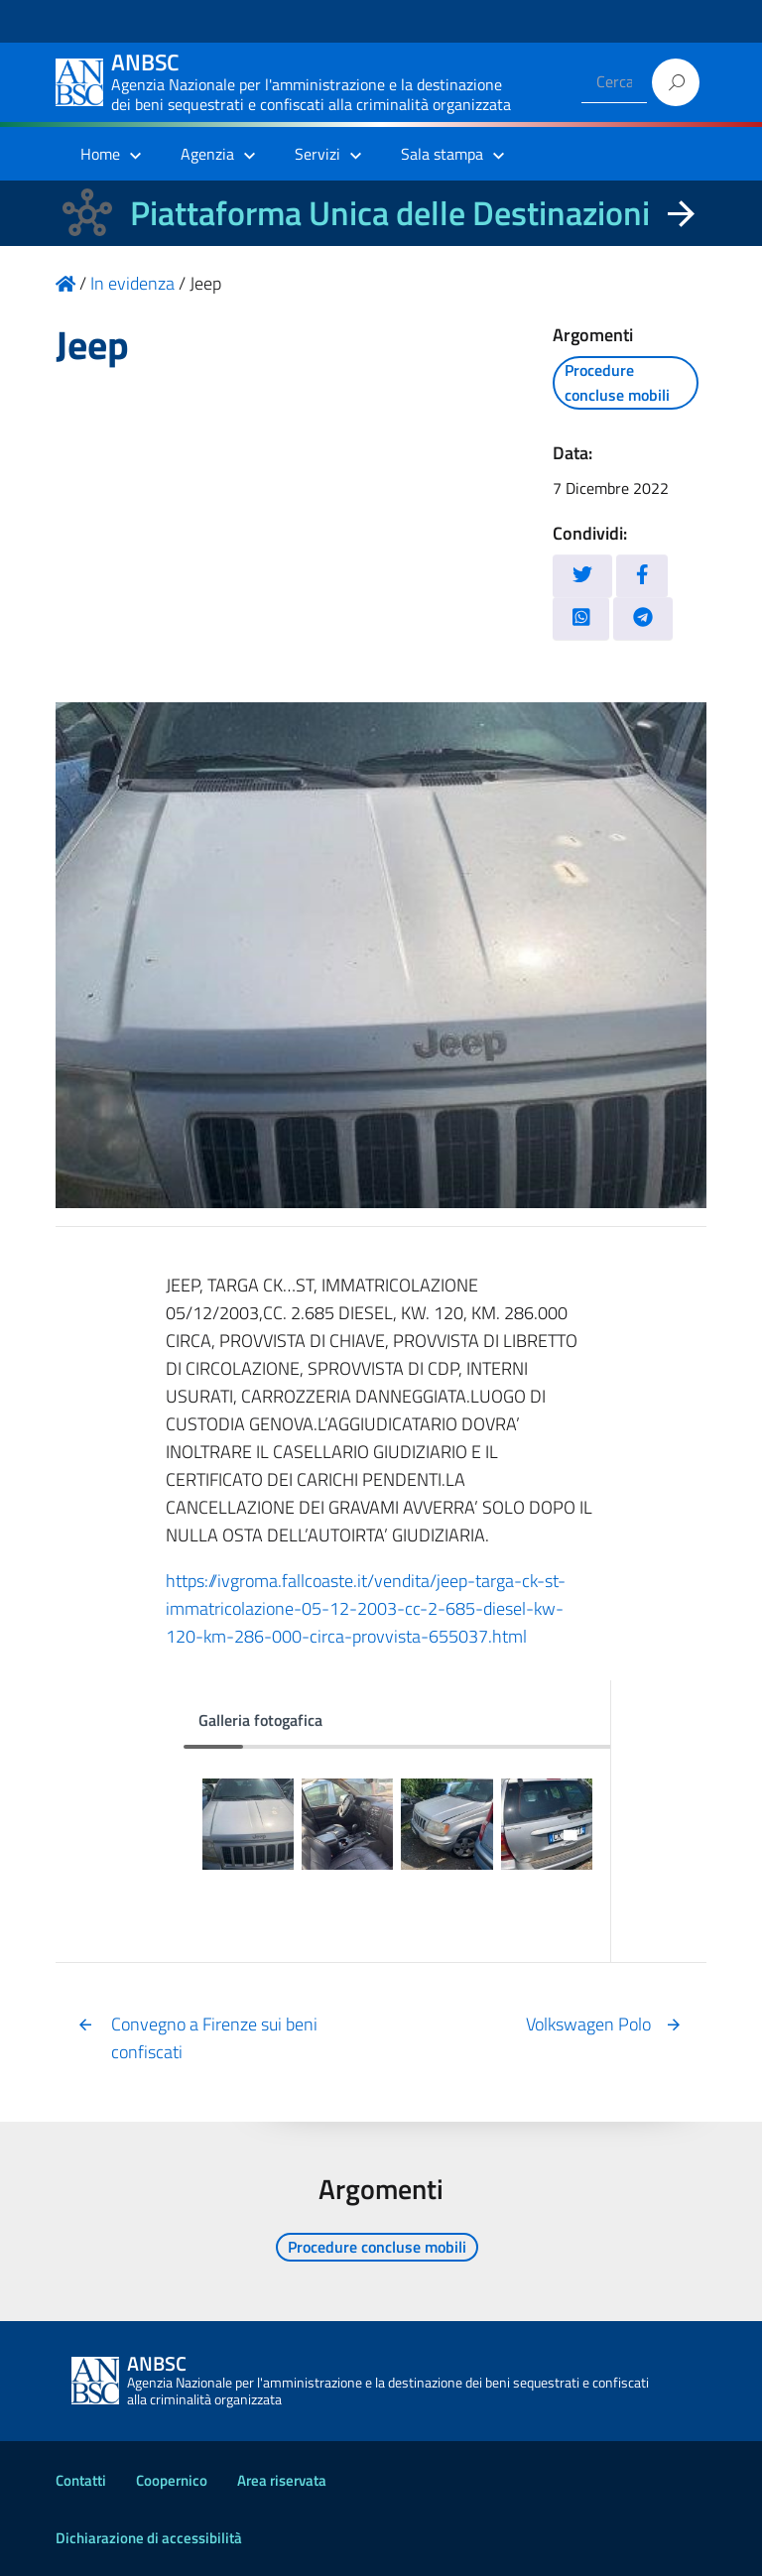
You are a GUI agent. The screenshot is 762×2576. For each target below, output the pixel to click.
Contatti (81, 2480)
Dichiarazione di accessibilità (149, 2537)
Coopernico (171, 2480)
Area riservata (281, 2480)
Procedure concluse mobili (617, 382)
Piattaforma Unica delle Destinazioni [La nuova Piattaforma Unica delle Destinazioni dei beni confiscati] (390, 212)
